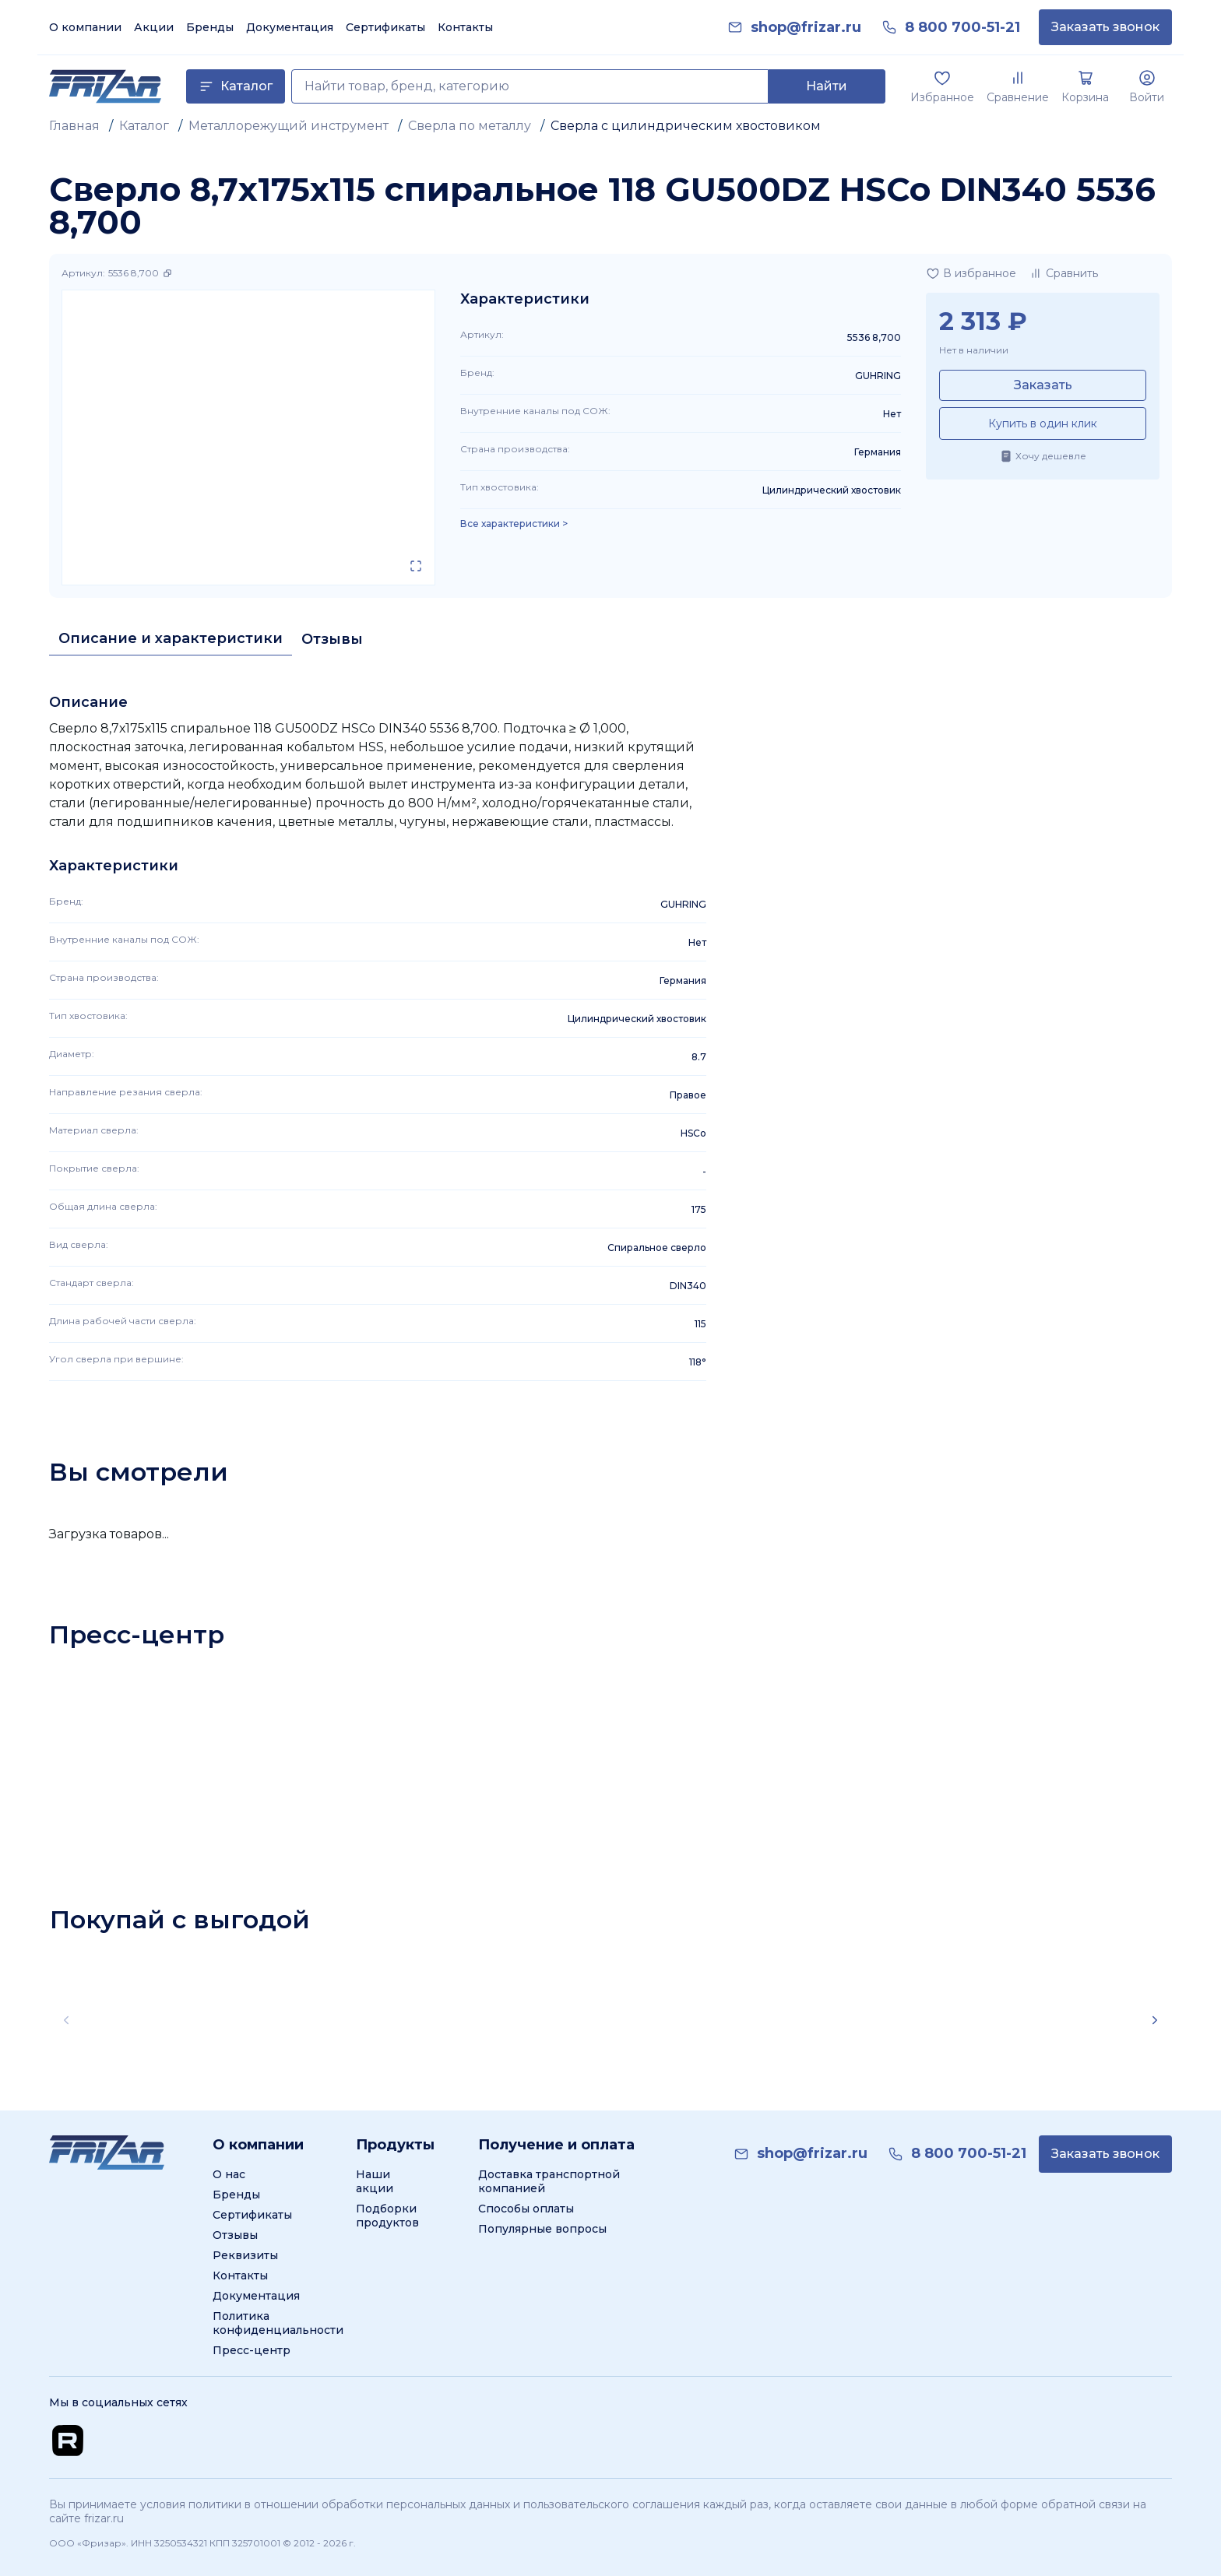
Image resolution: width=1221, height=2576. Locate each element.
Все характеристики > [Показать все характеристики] (514, 523)
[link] (806, 27)
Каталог (144, 125)
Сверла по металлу (469, 125)
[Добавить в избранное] (971, 273)
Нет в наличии (973, 350)
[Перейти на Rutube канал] (67, 2440)
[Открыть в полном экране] (415, 566)
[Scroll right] (1155, 2020)
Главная (74, 125)
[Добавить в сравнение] (1063, 273)
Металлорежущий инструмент (288, 125)
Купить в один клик (1042, 423)
